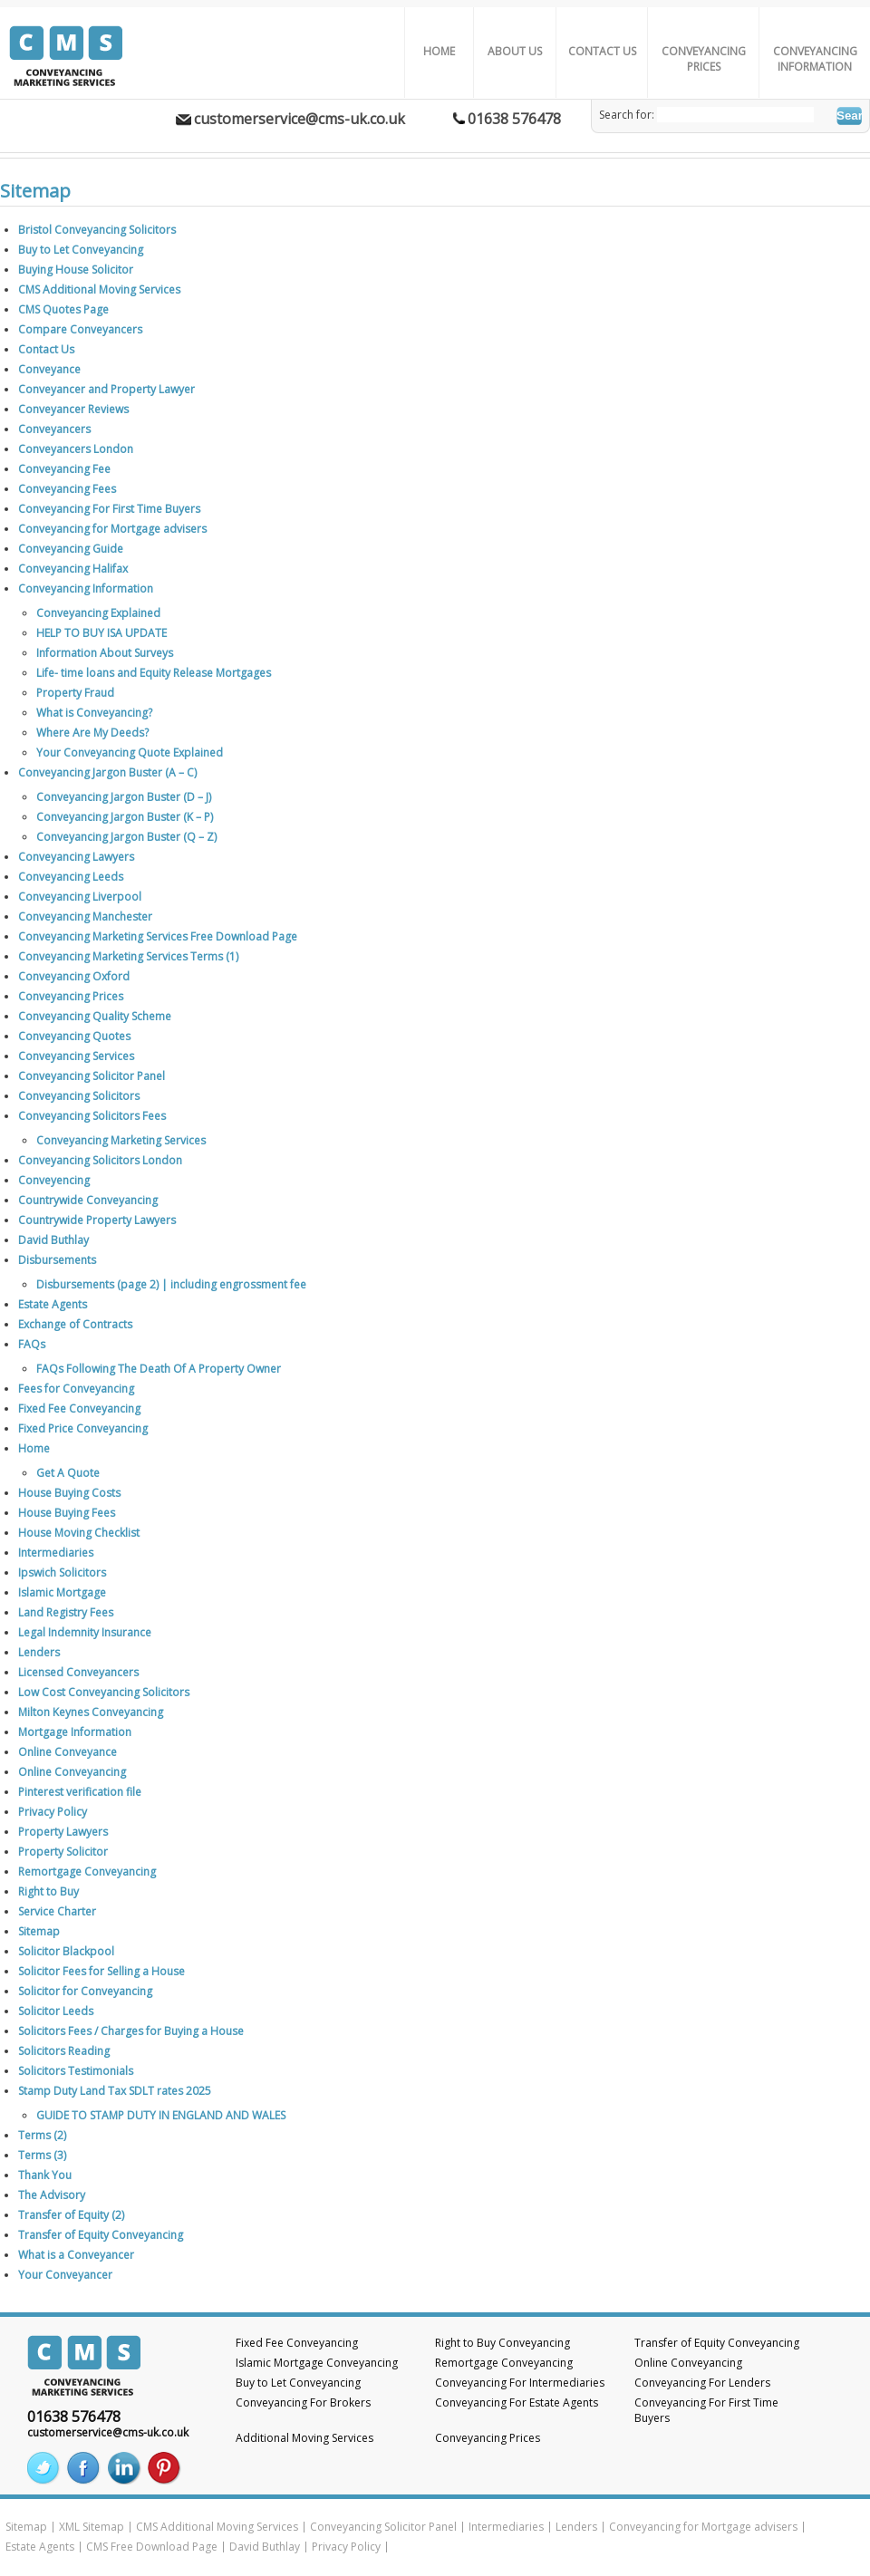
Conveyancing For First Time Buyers (109, 508)
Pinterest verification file (79, 1791)
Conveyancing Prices (704, 58)
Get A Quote (68, 1473)
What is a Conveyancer (76, 2254)
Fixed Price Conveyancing (83, 1428)
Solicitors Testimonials (75, 2071)
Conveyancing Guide (70, 548)
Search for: (626, 114)
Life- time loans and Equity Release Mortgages (153, 672)
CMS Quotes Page (63, 309)
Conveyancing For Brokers (303, 2402)
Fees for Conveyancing (76, 1388)
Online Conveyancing (72, 1772)
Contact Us (602, 51)
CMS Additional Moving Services (99, 289)
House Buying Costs (69, 1492)
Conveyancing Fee (64, 469)
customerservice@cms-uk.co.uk (299, 119)
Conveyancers (54, 429)
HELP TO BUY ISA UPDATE (101, 633)
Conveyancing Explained (98, 613)
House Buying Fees (66, 1512)
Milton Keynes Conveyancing (90, 1712)
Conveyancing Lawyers (76, 856)
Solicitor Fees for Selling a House (101, 1971)
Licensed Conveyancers (78, 1672)
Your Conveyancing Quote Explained (129, 752)
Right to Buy (48, 1891)
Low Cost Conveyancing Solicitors (103, 1692)
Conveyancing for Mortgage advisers (112, 528)
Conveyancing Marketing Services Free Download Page (157, 936)
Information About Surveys (104, 653)
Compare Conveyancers (80, 329)
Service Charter (57, 1911)
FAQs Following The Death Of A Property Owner (158, 1368)
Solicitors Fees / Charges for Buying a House (131, 2031)
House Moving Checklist (79, 1532)
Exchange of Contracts (75, 1324)
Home (439, 51)
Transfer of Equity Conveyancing (100, 2235)
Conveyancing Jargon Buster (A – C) (107, 772)
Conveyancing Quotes (74, 1036)
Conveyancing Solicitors (79, 1096)
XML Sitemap (91, 2526)
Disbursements (57, 1260)
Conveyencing (54, 1180)
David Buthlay (53, 1240)
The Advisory (51, 2195)
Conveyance (49, 369)
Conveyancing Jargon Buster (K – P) (124, 817)
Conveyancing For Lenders (702, 2382)
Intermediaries (55, 1552)
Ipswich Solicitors (62, 1572)
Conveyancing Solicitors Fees (92, 1116)
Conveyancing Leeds (70, 876)
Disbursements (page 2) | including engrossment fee (171, 1284)
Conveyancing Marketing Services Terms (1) (128, 956)
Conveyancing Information (815, 58)
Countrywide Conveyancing (88, 1200)
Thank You (45, 2175)
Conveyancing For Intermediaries (519, 2382)
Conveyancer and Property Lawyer (106, 389)
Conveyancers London (75, 449)
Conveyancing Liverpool (79, 896)
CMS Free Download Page (152, 2546)
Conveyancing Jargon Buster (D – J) (123, 797)
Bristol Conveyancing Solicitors (97, 229)
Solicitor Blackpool (66, 1951)
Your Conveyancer (65, 2274)
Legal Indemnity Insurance (84, 1632)
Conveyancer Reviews (73, 409)
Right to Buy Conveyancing (502, 2342)
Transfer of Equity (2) (71, 2215)
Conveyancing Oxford (74, 976)
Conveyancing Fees (67, 489)
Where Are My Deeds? (92, 732)
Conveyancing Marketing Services (121, 1140)
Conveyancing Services (76, 1056)
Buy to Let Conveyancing (80, 249)
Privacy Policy (52, 1811)
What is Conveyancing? (94, 712)
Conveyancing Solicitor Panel (91, 1076)
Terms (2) (42, 2135)
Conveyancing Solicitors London (100, 1160)
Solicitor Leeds (55, 2011)
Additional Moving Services (304, 2438)
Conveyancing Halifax (73, 568)
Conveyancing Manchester (85, 916)
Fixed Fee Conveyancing (79, 1408)
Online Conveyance (67, 1752)
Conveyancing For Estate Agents (516, 2402)
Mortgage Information (74, 1732)
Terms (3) (42, 2155)
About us (515, 51)
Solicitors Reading (64, 2051)
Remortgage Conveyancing (87, 1871)
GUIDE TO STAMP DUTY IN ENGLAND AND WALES (160, 2115)
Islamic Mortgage (62, 1592)
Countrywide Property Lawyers (97, 1220)
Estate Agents (52, 1304)
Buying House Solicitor (75, 269)
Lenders (39, 1652)
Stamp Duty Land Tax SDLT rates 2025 (114, 2090)
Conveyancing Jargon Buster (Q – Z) (126, 836)
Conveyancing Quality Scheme (94, 1016)
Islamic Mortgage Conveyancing (317, 2362)
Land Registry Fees (65, 1612)
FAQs (31, 1344)
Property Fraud (75, 692)
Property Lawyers (63, 1831)
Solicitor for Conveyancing (85, 1991)
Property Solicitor (63, 1851)
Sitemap (39, 1931)
